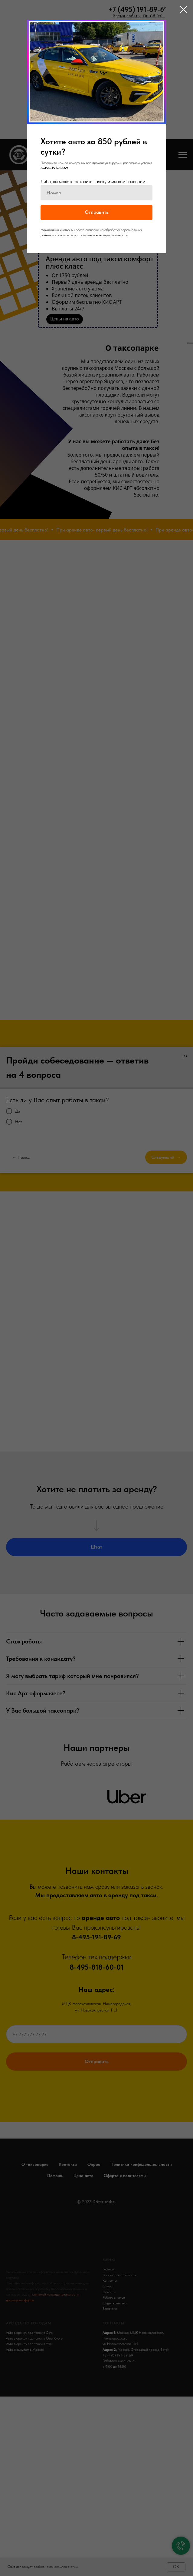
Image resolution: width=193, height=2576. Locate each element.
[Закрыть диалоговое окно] (183, 9)
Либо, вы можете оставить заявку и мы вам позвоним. (93, 181)
